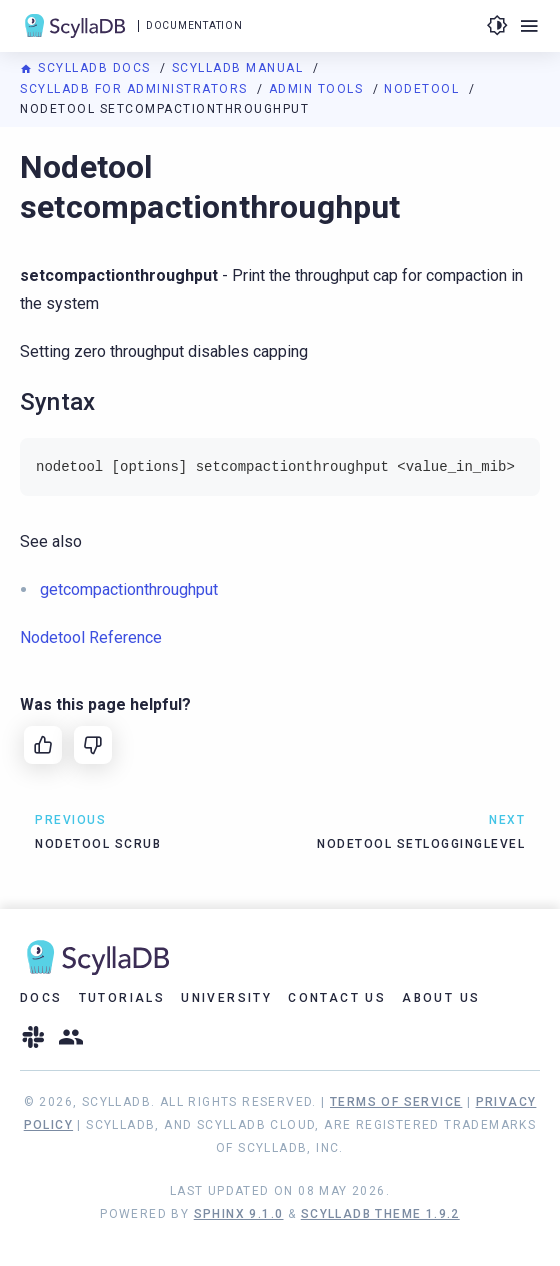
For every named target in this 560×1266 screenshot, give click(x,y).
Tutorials (122, 998)
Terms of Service (396, 1102)
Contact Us (337, 998)
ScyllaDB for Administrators (136, 89)
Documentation (194, 25)
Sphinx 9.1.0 (239, 1214)
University (226, 998)
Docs (41, 998)
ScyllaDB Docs (87, 68)
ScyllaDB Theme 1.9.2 (380, 1214)
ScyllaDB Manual (240, 68)
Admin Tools (318, 89)
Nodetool (424, 89)
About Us (441, 998)
